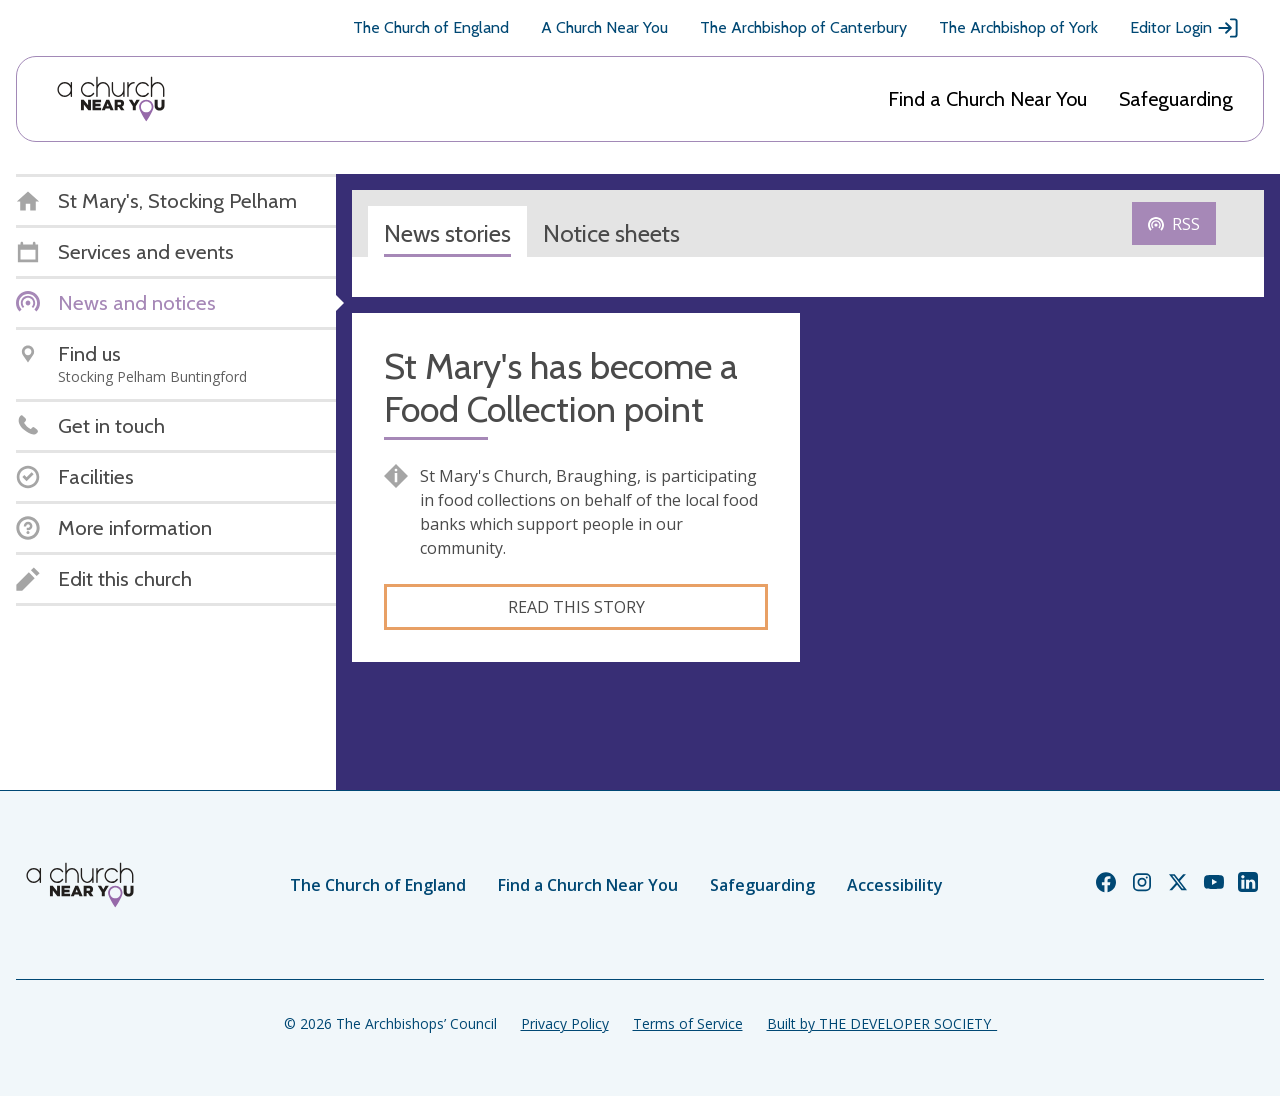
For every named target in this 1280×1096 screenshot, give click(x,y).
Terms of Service (688, 1023)
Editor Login (1185, 28)
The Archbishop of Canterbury (803, 27)
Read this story (576, 607)
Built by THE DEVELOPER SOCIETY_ (882, 1023)
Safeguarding (1176, 99)
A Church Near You (604, 27)
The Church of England (431, 27)
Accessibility (895, 885)
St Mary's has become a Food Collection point (561, 388)
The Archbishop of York (1018, 27)
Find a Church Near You (987, 99)
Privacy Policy (565, 1023)
